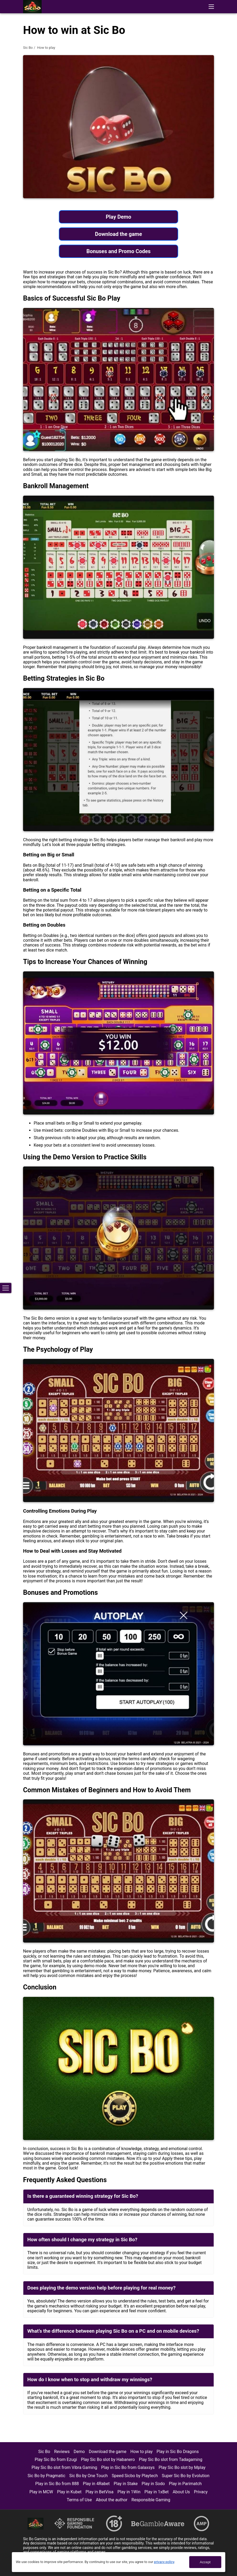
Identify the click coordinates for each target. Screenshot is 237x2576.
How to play (141, 2451)
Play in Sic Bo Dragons (178, 2451)
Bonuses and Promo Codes (118, 251)
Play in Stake (126, 2483)
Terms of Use (79, 2499)
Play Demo (118, 217)
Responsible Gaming (150, 2499)
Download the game (118, 234)
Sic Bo (28, 48)
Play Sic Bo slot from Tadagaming (171, 2459)
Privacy (201, 2491)
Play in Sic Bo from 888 (57, 2483)
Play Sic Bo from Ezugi (56, 2459)
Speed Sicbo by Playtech (135, 2475)
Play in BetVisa (100, 2491)
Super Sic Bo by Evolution (185, 2475)
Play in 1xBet (156, 2491)
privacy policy (164, 2562)
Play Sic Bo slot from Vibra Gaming (64, 2467)
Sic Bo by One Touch (88, 2475)
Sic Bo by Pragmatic (46, 2475)
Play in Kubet (69, 2491)
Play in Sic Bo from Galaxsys (128, 2467)
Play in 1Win (129, 2491)
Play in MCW (41, 2491)
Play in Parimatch (185, 2483)
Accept (205, 2562)
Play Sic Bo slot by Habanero (108, 2459)
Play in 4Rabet (96, 2483)
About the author (112, 2499)
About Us (181, 2491)
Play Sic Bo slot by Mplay (182, 2467)
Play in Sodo (153, 2483)
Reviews (62, 2451)
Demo (79, 2451)
